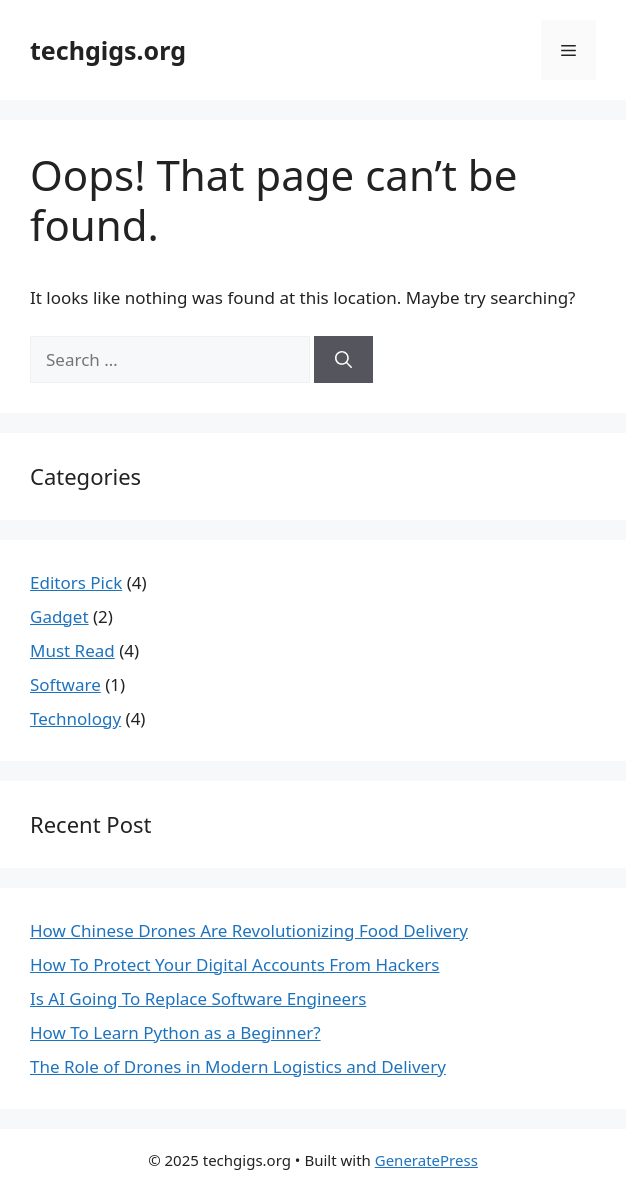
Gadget (59, 616)
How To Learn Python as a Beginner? (175, 1032)
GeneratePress (426, 1160)
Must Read (72, 650)
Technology (75, 718)
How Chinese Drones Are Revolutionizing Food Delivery (249, 930)
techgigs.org (108, 50)
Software (65, 684)
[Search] (343, 360)
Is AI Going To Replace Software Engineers (198, 998)
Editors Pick (76, 582)
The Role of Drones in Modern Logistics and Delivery (238, 1066)
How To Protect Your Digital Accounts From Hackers (235, 964)
